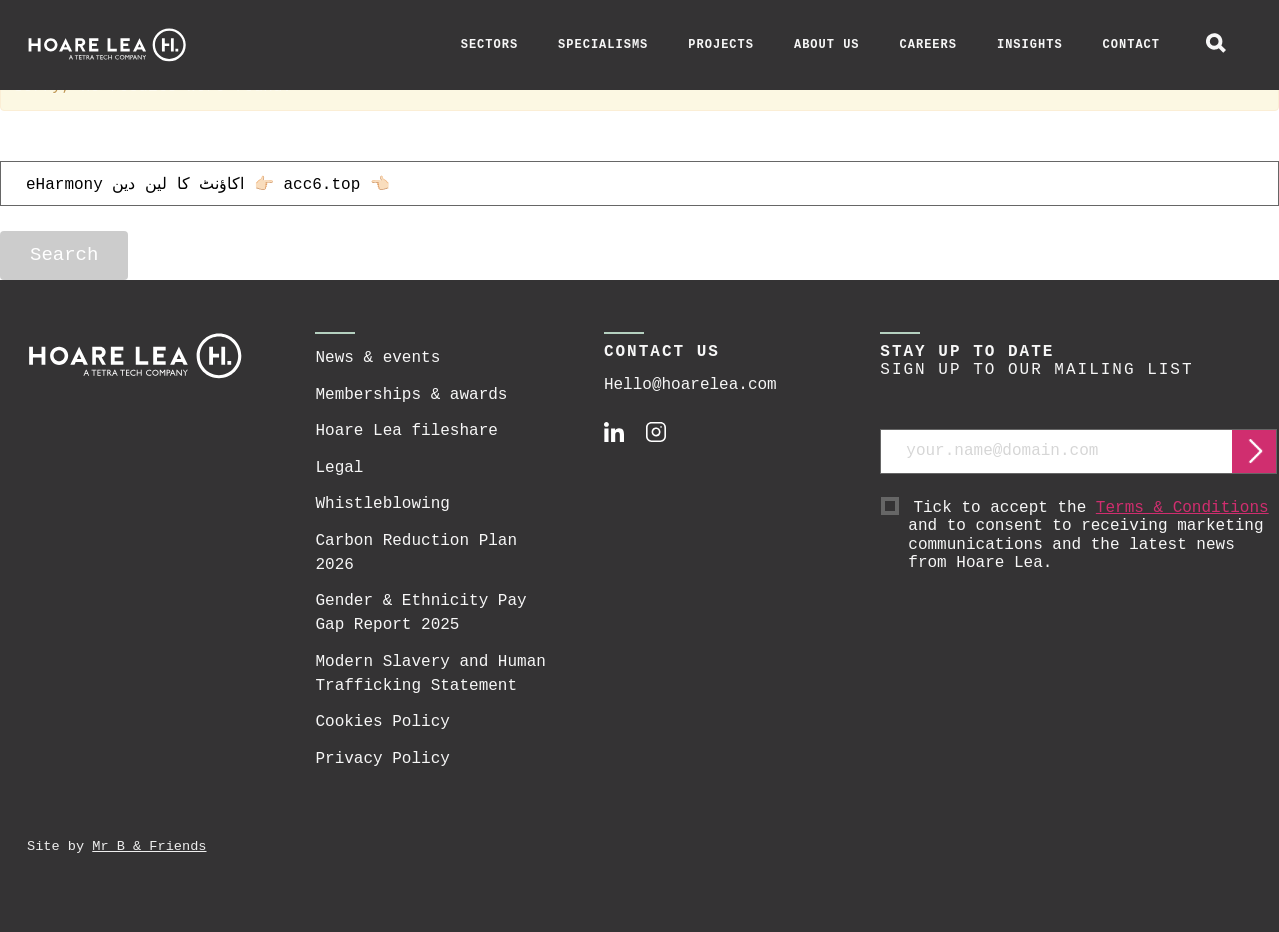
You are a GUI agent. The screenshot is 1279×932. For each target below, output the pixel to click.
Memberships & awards (411, 395)
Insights (1030, 45)
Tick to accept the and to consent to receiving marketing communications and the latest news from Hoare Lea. (1092, 536)
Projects (721, 45)
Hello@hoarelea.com (690, 385)
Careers (928, 45)
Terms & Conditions (1182, 508)
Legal (339, 468)
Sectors (489, 45)
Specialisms (603, 45)
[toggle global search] (1216, 45)
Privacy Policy (382, 759)
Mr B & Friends (149, 846)
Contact (1131, 45)
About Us (827, 45)
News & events (377, 358)
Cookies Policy (382, 722)
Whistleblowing (382, 504)
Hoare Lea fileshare (406, 431)
